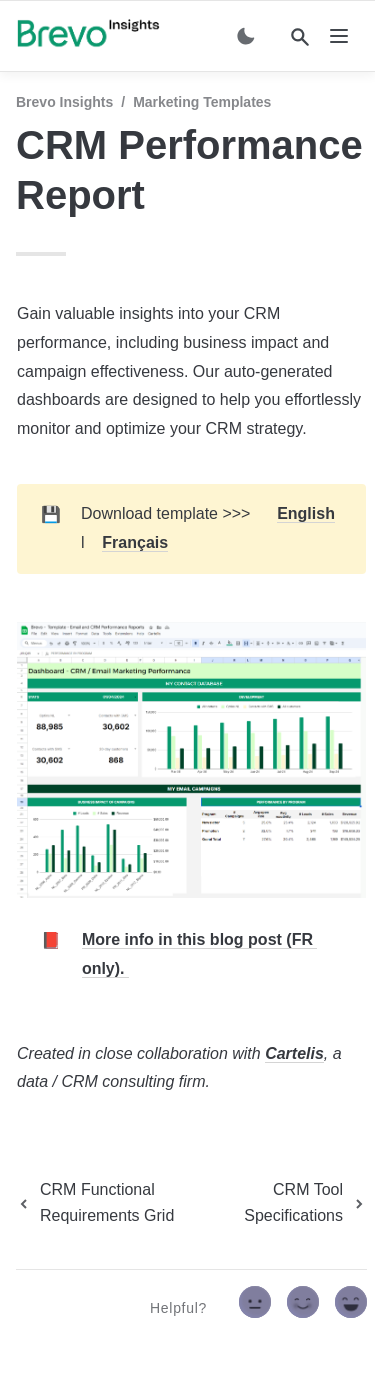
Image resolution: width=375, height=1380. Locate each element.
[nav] (339, 36)
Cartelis (294, 1053)
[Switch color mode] (246, 36)
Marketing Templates (202, 102)
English (306, 513)
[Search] (300, 37)
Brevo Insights (64, 102)
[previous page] (116, 1203)
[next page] (296, 1203)
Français (135, 542)
